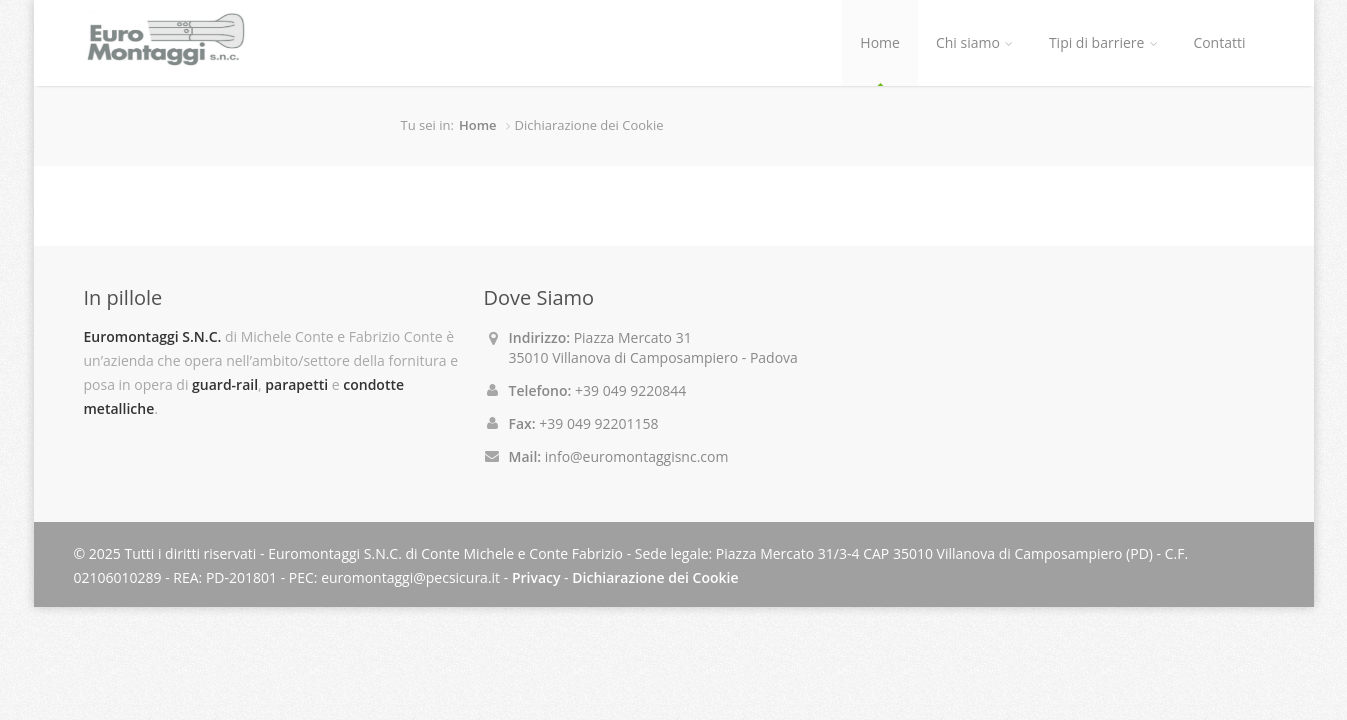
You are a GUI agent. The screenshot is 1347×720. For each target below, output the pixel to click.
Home (880, 42)
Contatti (1219, 42)
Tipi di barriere (1103, 42)
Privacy (536, 577)
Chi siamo (974, 42)
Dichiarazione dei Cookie (655, 577)
